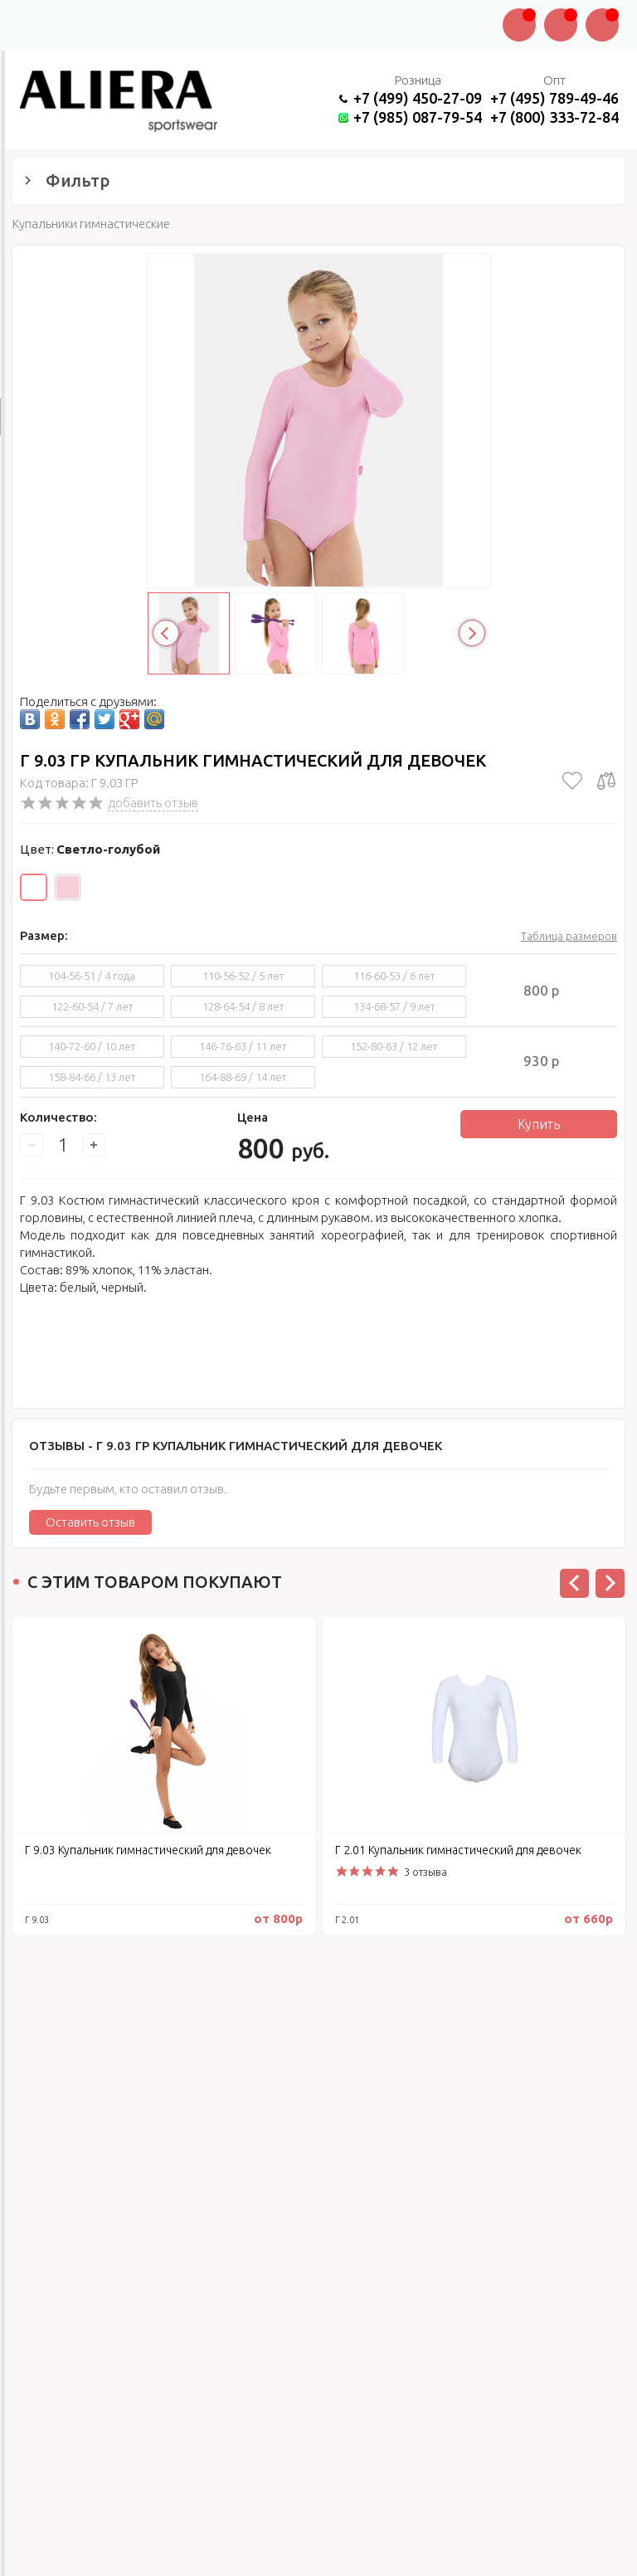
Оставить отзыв (90, 1522)
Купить (539, 1124)
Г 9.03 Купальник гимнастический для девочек (148, 1850)
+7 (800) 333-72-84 (554, 117)
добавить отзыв (153, 803)
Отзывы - (235, 1446)
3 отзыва (425, 1871)
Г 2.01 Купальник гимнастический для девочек (458, 1850)
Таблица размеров (569, 936)
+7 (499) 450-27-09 (417, 98)
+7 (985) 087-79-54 (417, 117)
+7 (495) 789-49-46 (554, 98)
